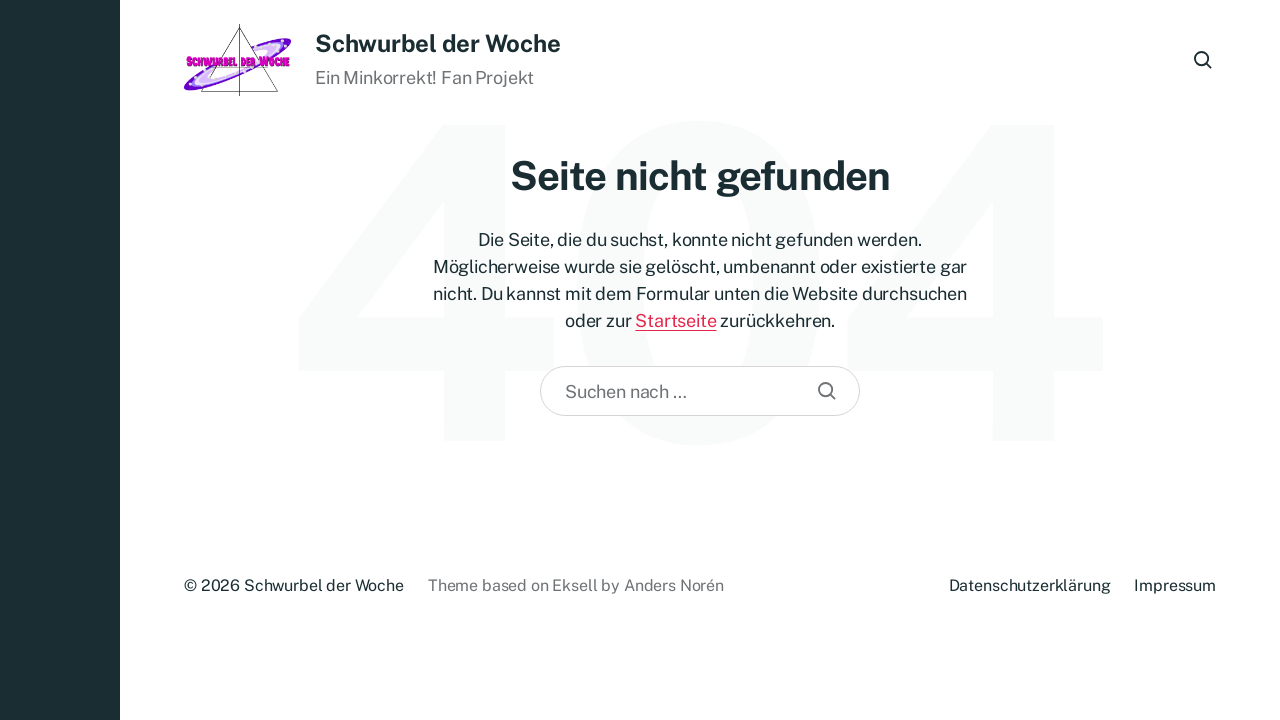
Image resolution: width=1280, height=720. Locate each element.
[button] (60, 360)
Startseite (675, 320)
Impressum (1175, 585)
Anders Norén (674, 585)
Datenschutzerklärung (1030, 585)
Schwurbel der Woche (437, 43)
